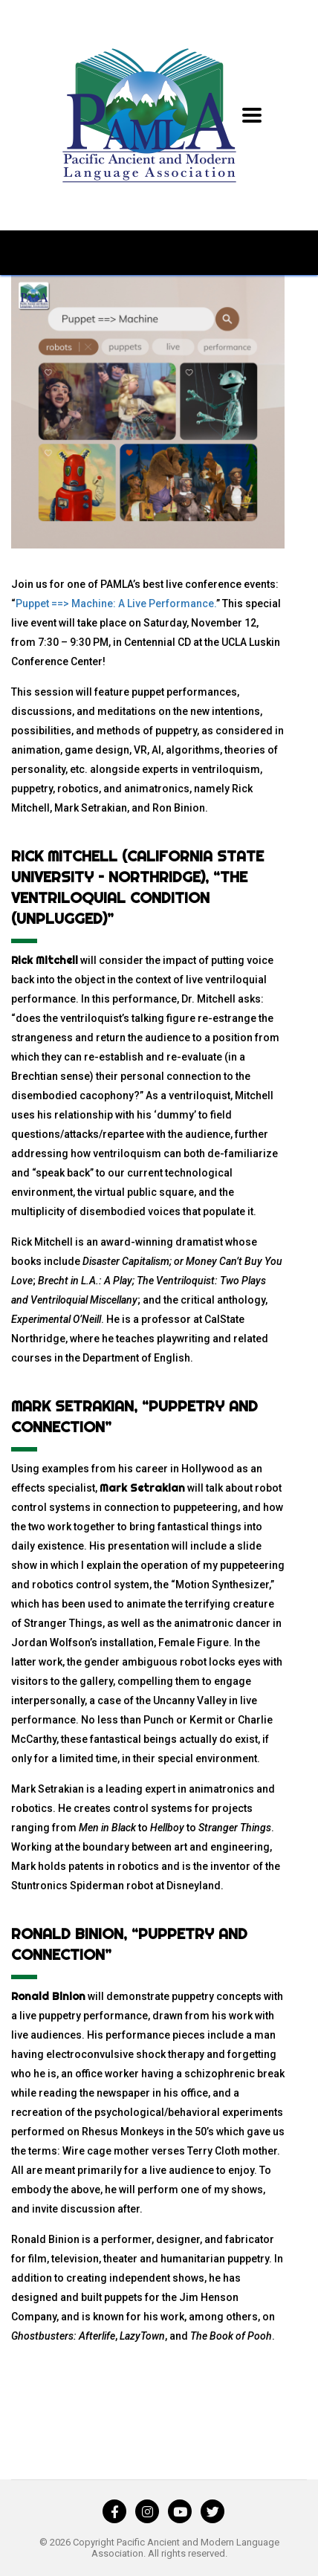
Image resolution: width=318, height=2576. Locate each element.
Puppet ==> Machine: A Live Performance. (116, 603)
